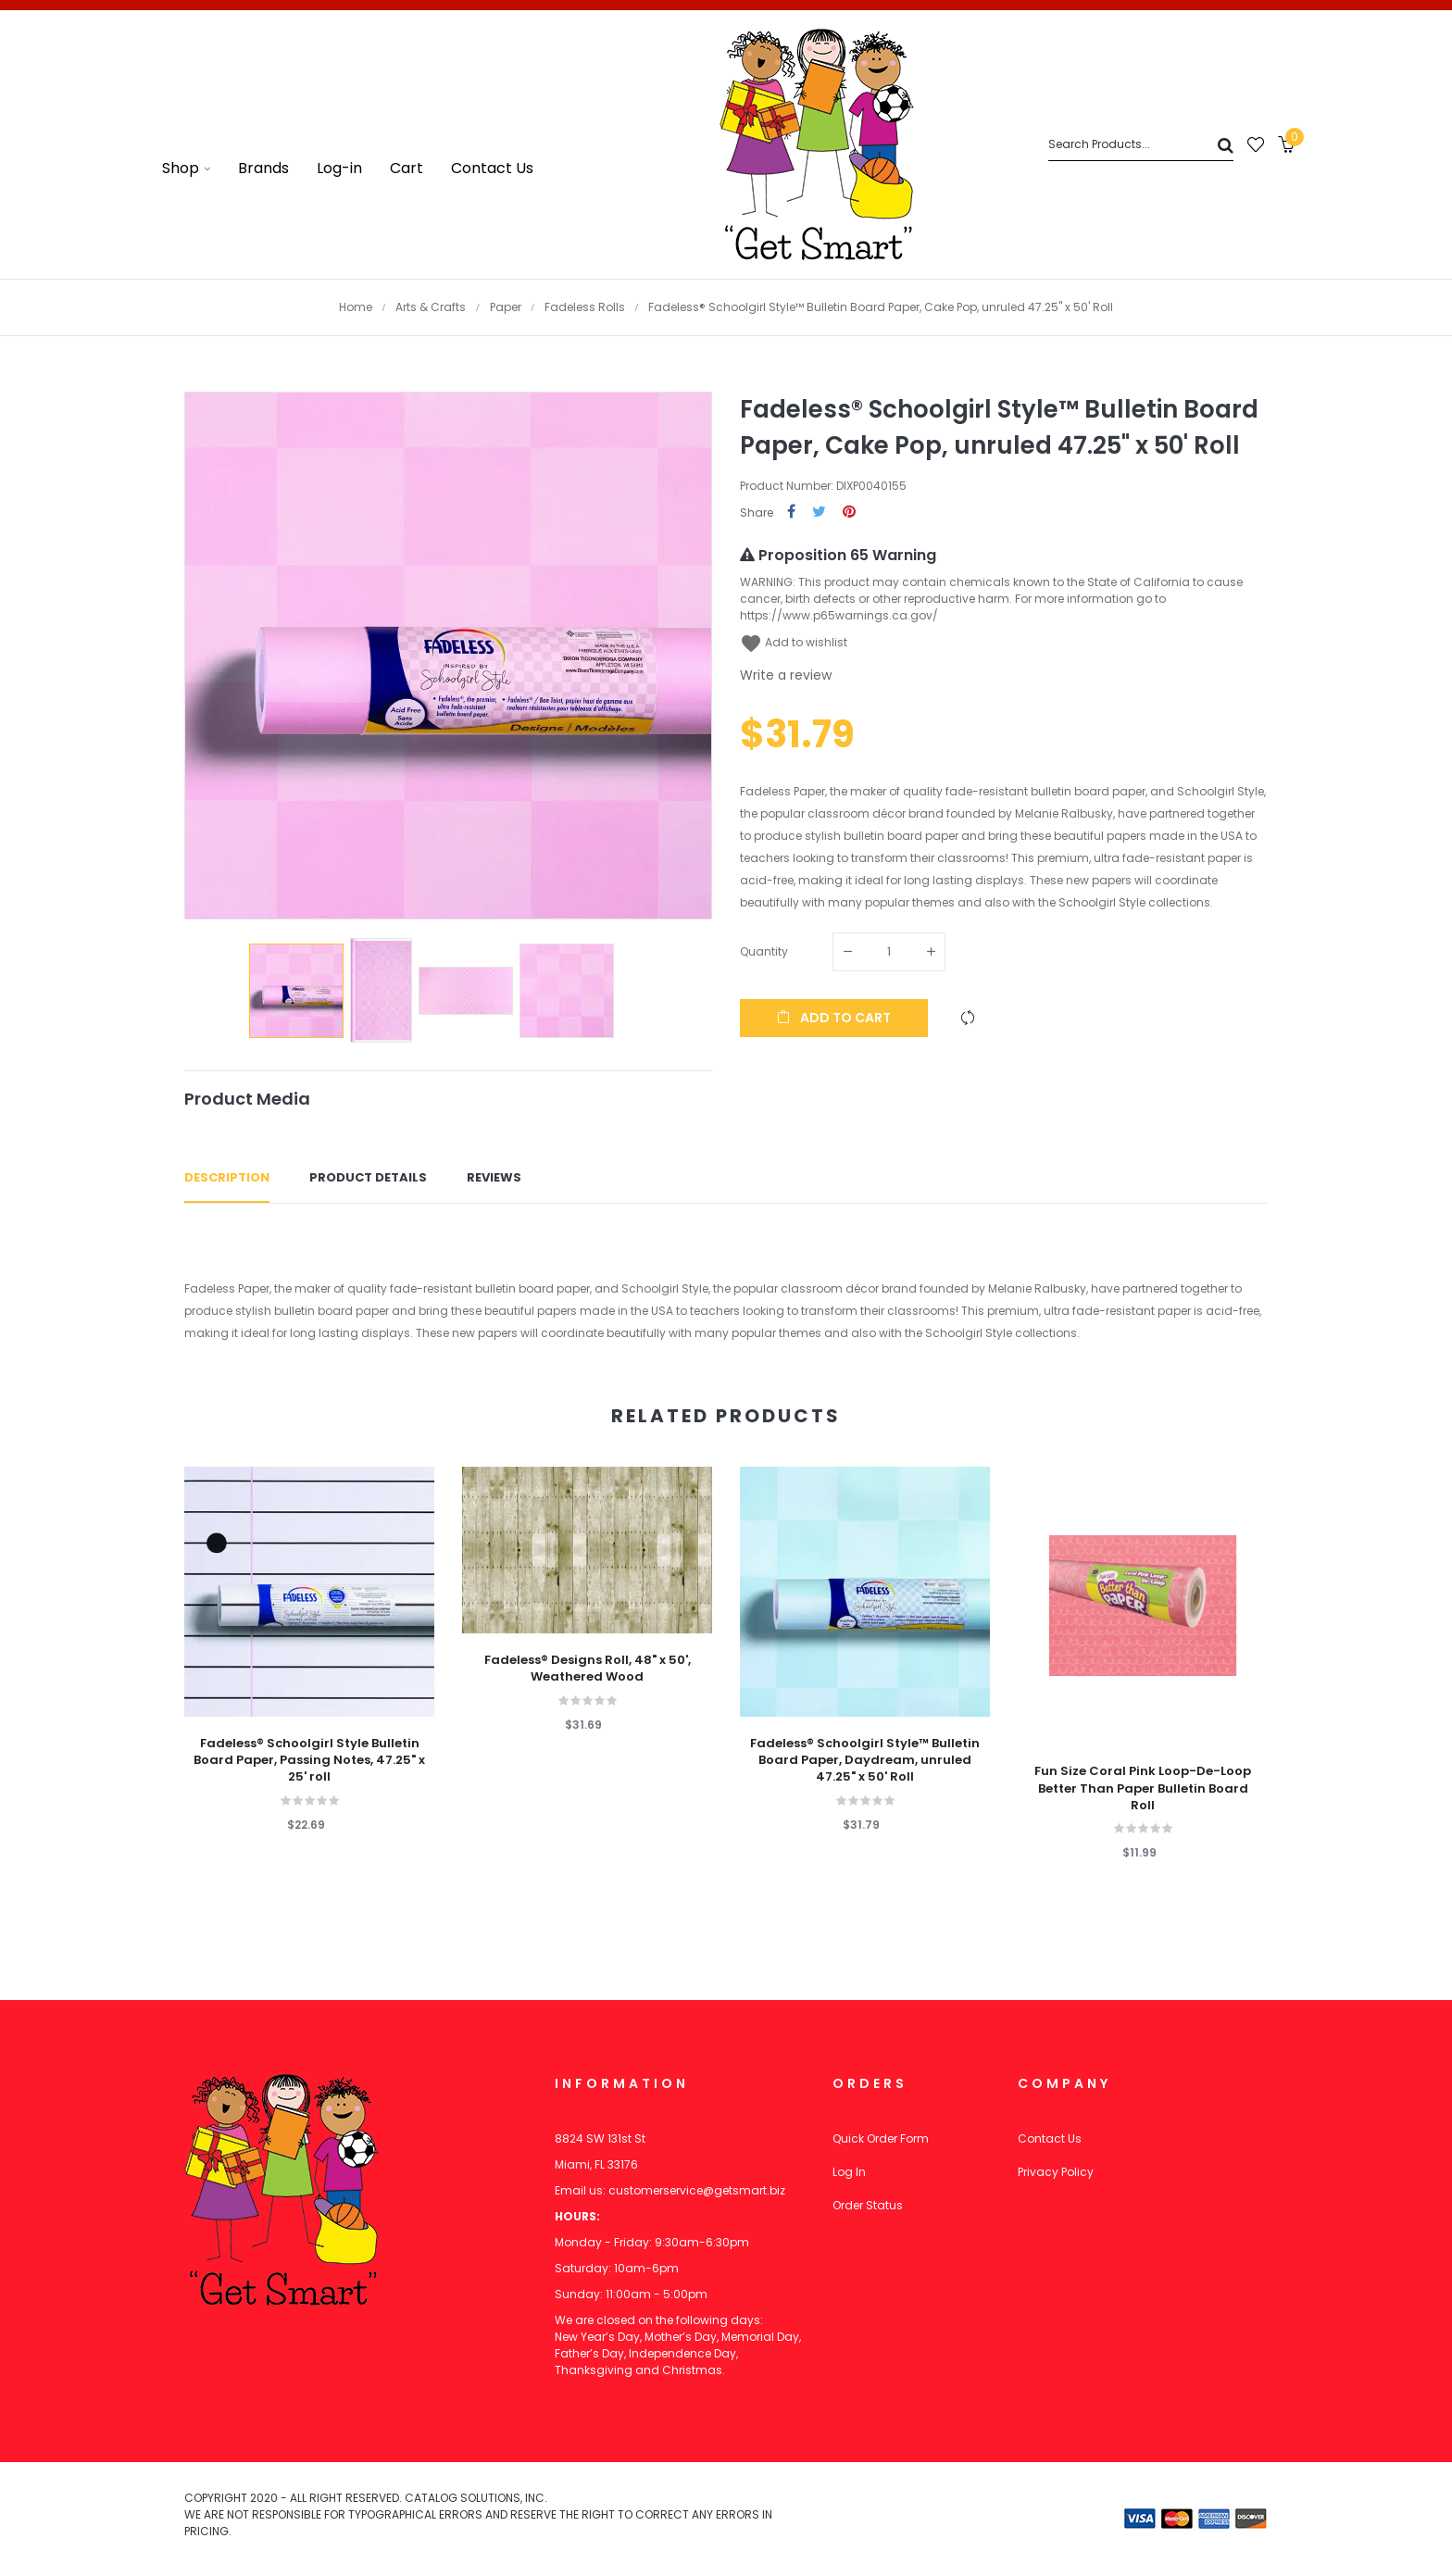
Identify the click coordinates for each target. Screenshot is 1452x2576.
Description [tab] (226, 1177)
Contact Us (1050, 2138)
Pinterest (849, 512)
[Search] (1140, 145)
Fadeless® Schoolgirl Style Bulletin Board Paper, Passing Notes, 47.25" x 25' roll (309, 1760)
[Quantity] (889, 951)
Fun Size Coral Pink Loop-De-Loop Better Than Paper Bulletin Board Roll (1142, 1788)
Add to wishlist (793, 642)
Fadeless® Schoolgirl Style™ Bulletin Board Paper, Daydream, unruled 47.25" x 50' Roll (865, 1760)
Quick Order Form (880, 2138)
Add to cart (834, 1017)
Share (791, 512)
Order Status (867, 2205)
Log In (849, 2172)
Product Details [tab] (368, 1177)
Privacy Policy (1056, 2172)
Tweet (819, 512)
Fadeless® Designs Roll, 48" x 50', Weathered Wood (587, 1668)
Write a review (786, 675)
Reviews (494, 1177)
